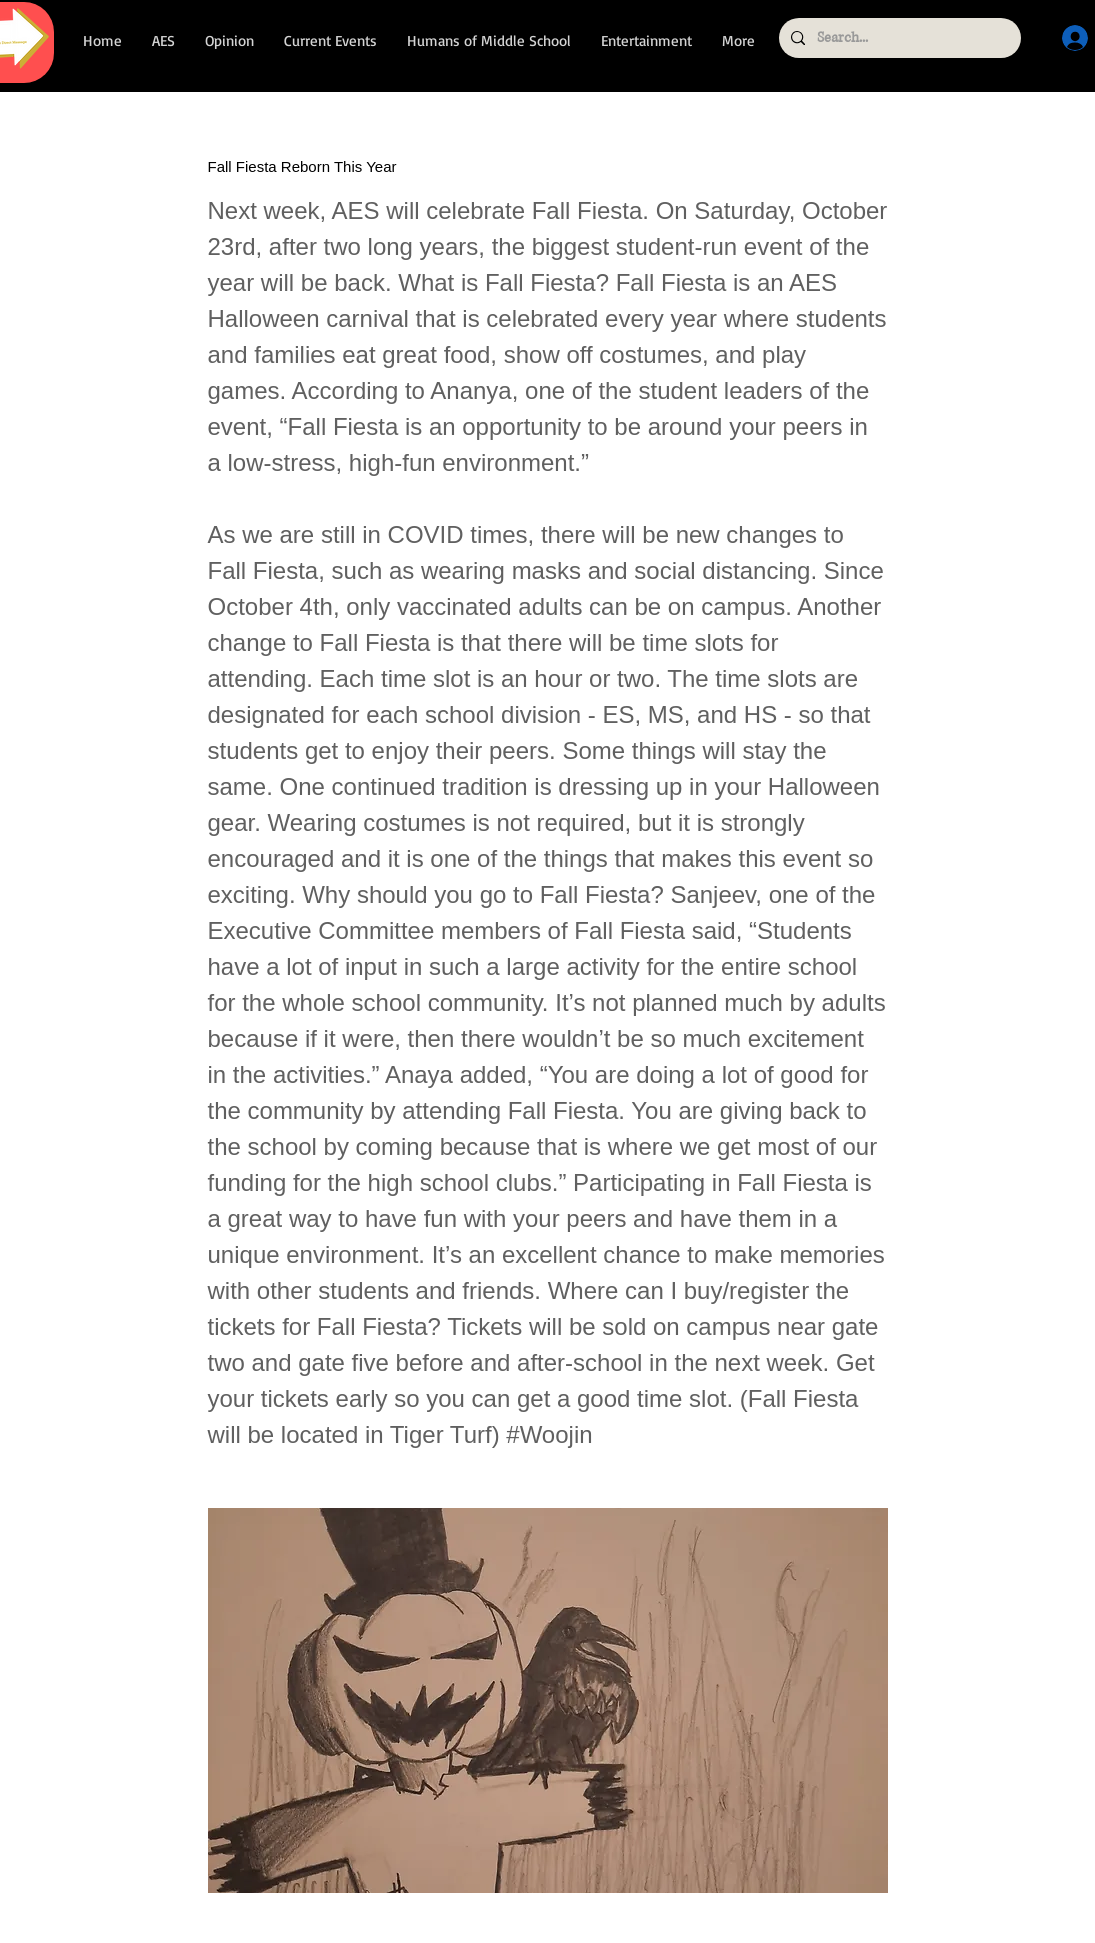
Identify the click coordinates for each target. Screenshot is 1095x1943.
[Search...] (898, 38)
